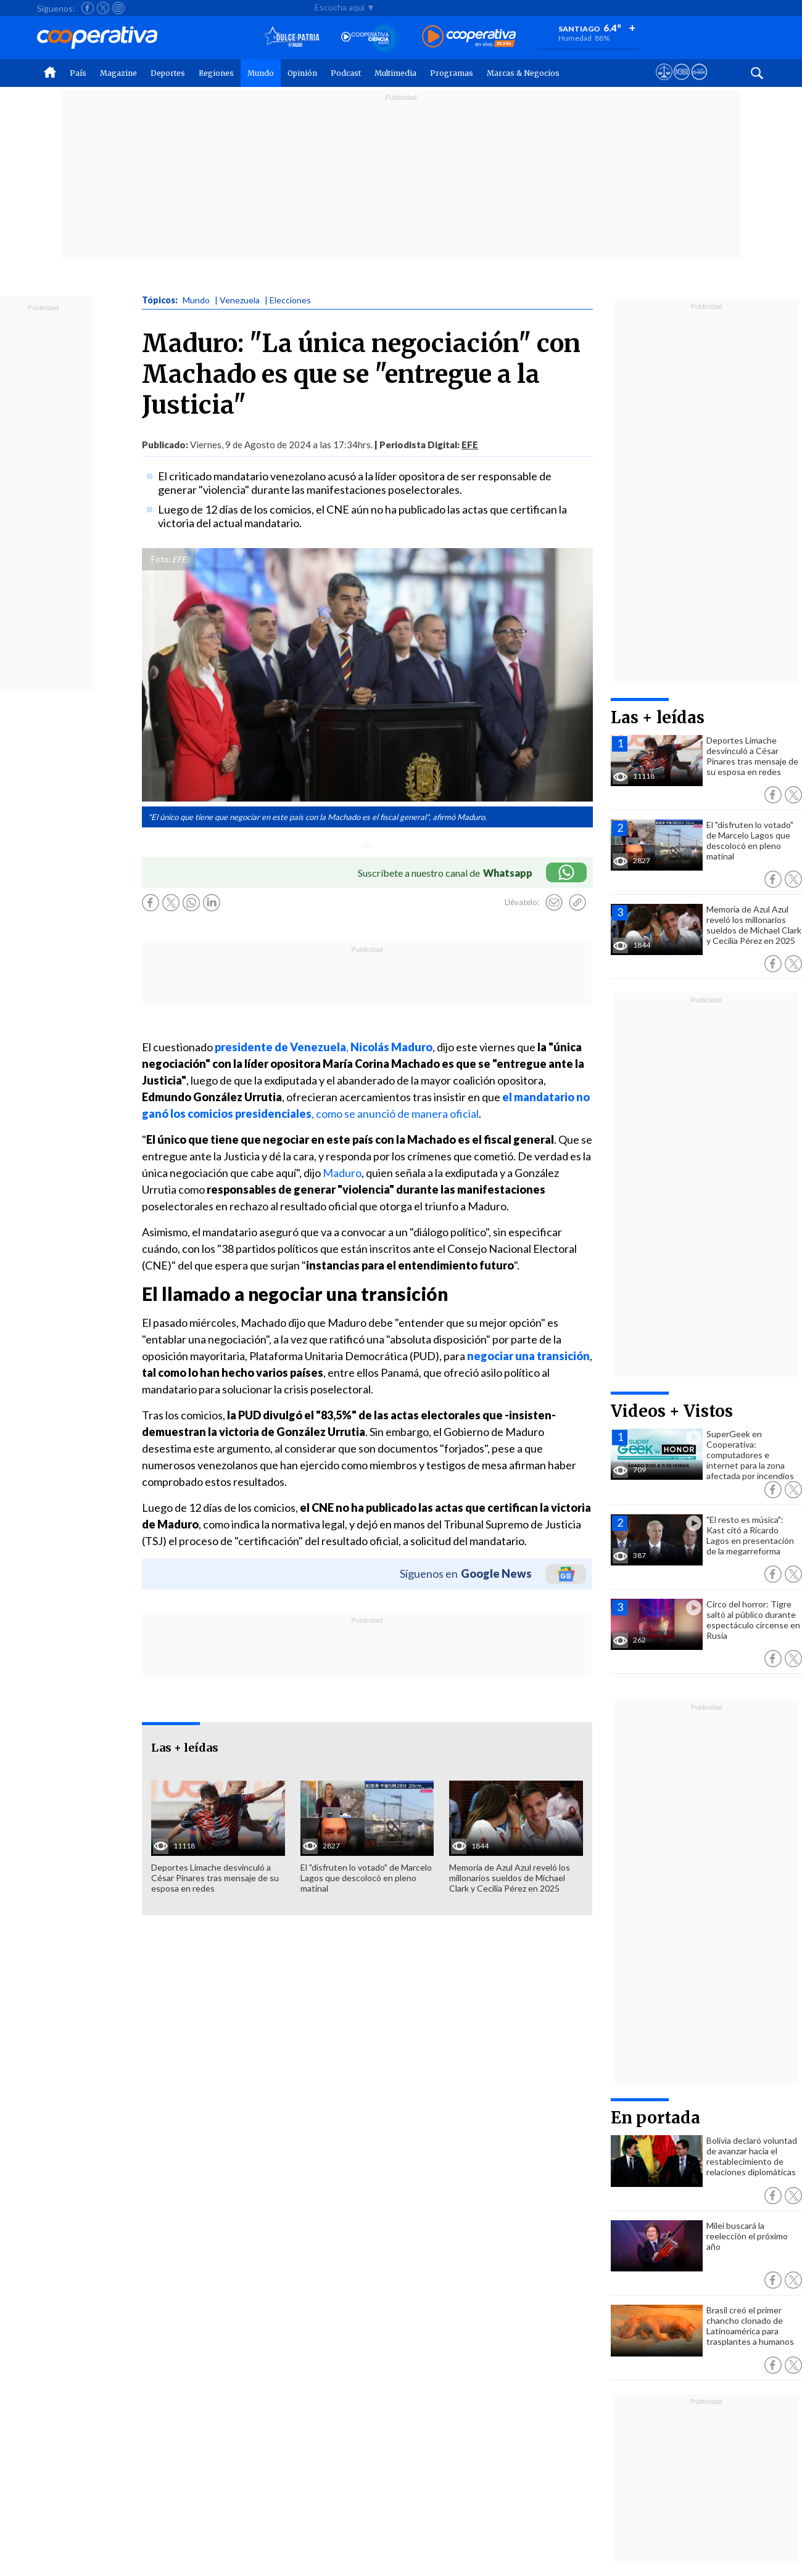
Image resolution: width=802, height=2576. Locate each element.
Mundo (260, 73)
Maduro (341, 1172)
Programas (451, 73)
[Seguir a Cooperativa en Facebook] (87, 8)
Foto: (160, 559)
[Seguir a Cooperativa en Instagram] (118, 8)
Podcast (346, 73)
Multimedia (395, 73)
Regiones (216, 73)
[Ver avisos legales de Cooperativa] (664, 83)
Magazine (118, 73)
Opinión (302, 73)
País (78, 73)
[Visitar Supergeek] (699, 83)
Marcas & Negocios (523, 73)
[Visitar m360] (681, 83)
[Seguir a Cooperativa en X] (103, 8)
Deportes (168, 73)
